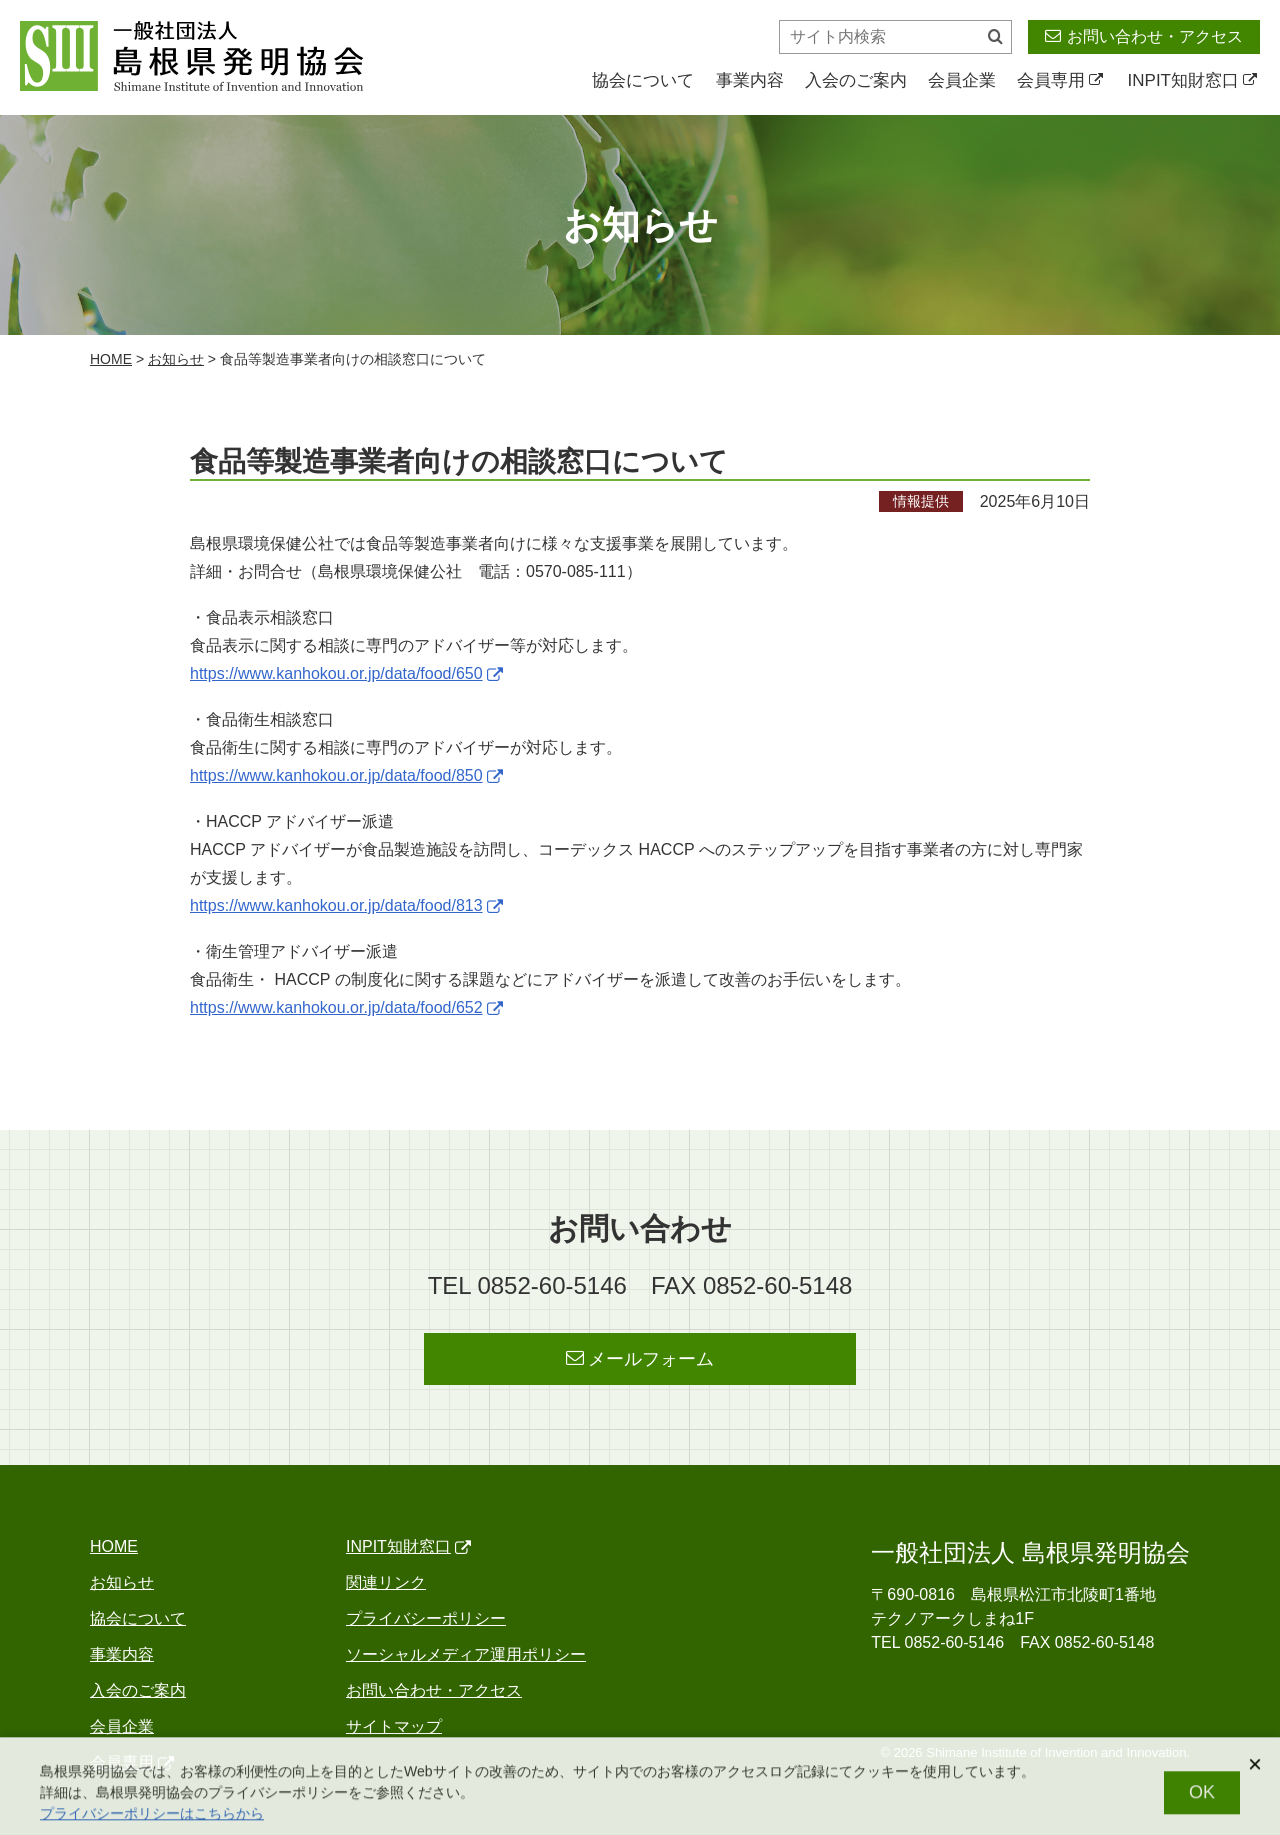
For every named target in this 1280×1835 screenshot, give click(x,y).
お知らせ (176, 359)
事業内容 (750, 80)
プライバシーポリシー (426, 1618)
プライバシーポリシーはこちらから (152, 1821)
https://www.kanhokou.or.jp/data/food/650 (346, 673)
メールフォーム (640, 1358)
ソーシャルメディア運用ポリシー (466, 1654)
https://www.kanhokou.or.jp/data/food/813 (346, 905)
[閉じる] (1255, 1772)
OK (1202, 1800)
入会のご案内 (856, 80)
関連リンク (386, 1582)
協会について (643, 80)
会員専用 (1060, 80)
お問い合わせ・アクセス (1144, 36)
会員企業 (962, 80)
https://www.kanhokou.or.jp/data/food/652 (346, 1007)
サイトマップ (394, 1726)
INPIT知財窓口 (1192, 80)
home (111, 359)
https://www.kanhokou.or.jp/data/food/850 (346, 775)
